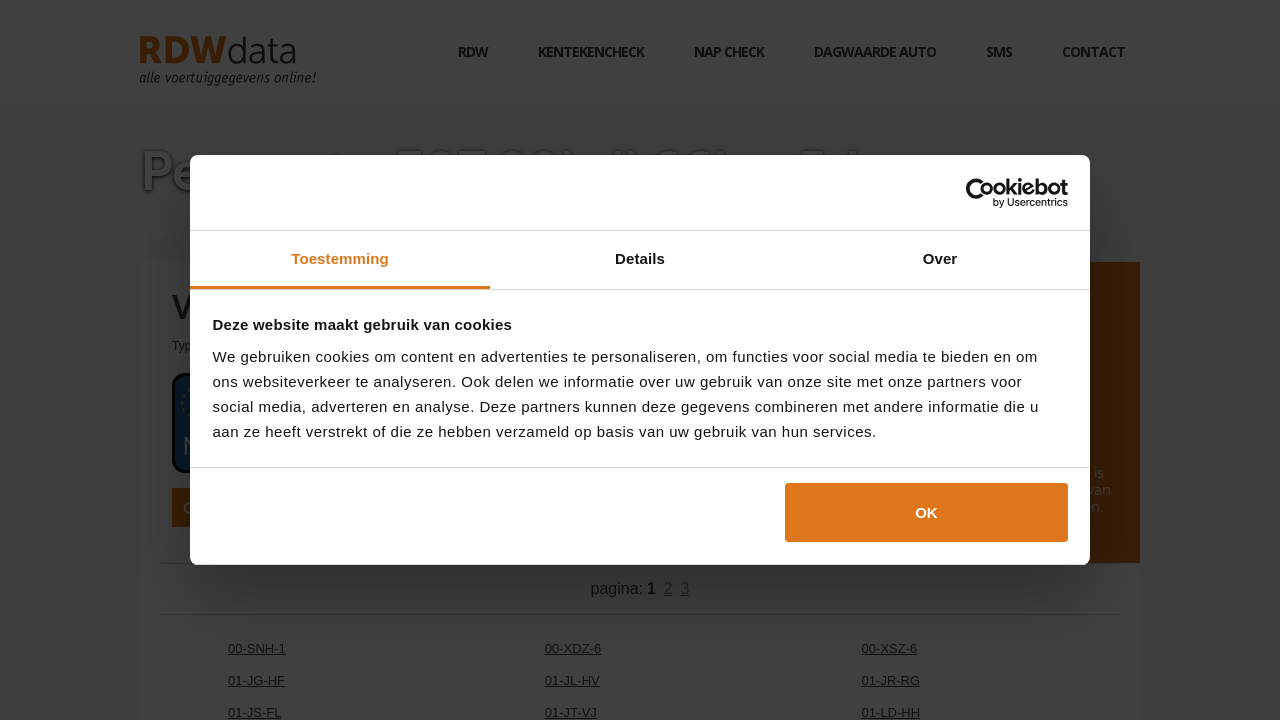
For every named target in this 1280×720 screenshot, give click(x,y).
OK (926, 512)
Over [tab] (940, 258)
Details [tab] (640, 258)
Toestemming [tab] (340, 258)
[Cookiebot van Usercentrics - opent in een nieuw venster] (980, 193)
